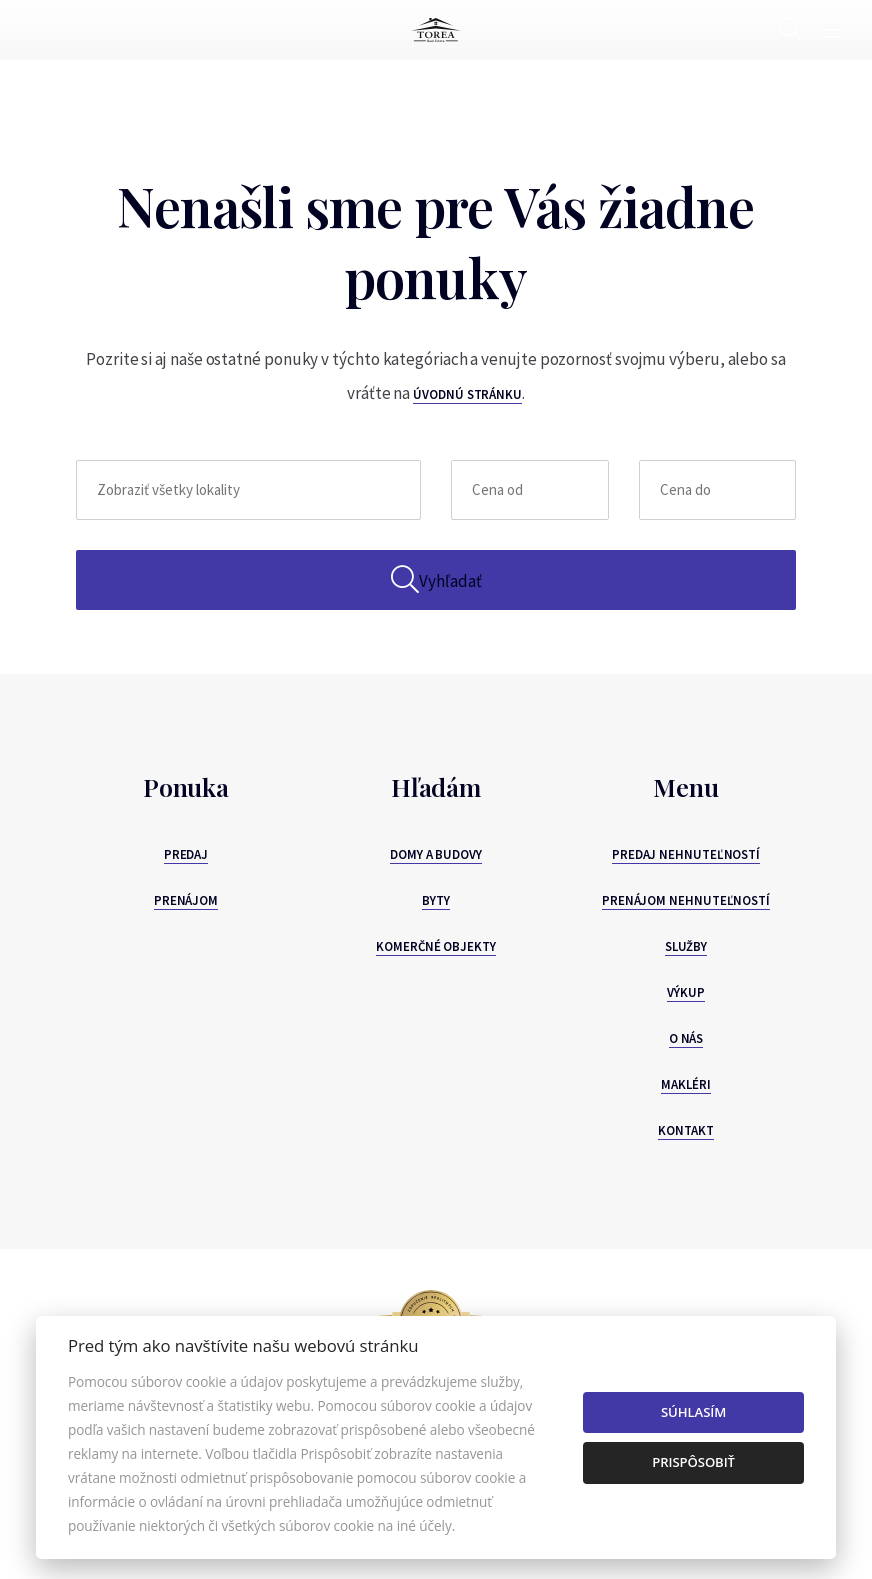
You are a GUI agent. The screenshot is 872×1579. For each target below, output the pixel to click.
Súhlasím (693, 1412)
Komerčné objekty (436, 946)
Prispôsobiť (693, 1462)
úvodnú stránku (467, 394)
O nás (686, 1038)
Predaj (186, 854)
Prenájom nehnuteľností (686, 900)
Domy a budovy (436, 854)
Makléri (685, 1084)
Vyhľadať (436, 580)
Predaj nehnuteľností (686, 854)
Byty (436, 900)
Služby (686, 946)
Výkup (686, 992)
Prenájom (186, 900)
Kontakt (685, 1130)
